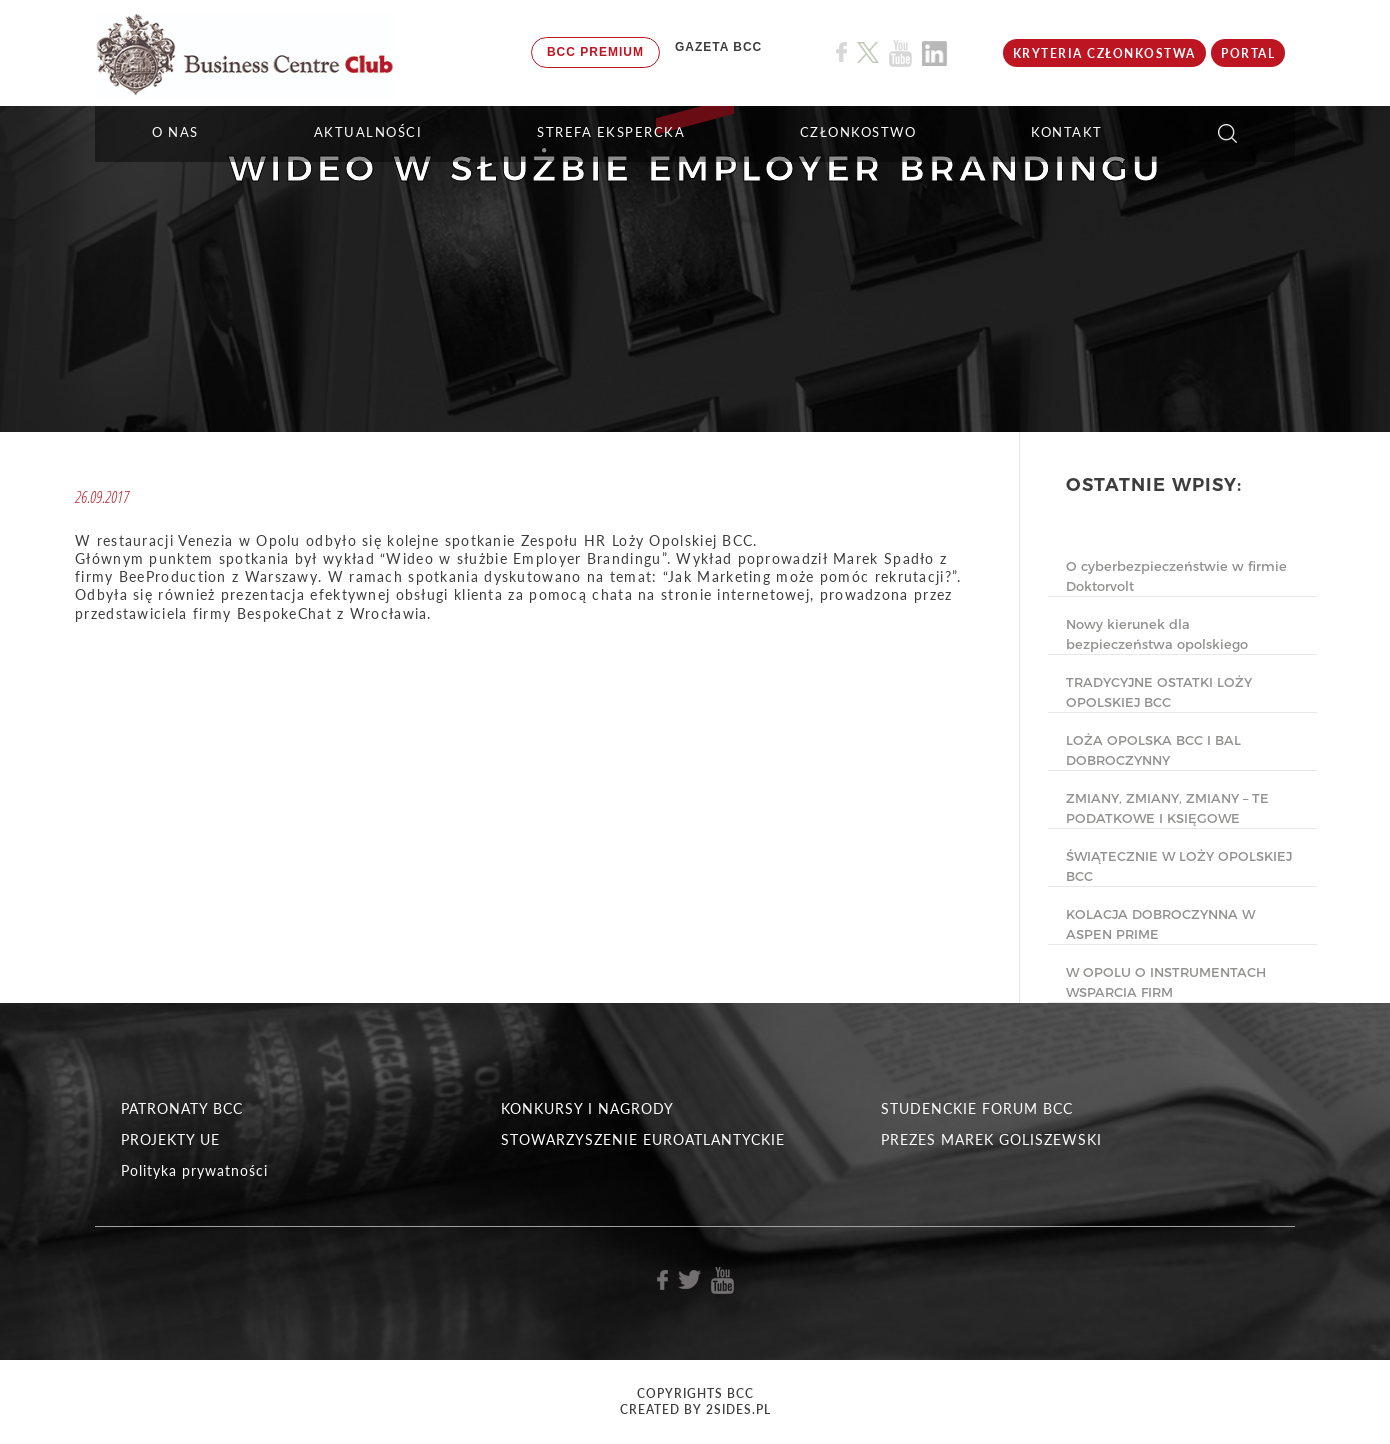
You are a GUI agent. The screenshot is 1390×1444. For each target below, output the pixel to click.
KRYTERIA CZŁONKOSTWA (1104, 53)
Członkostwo (858, 132)
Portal (1248, 53)
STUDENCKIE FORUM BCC (977, 1108)
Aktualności (368, 132)
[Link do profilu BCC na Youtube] (900, 53)
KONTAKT (1067, 132)
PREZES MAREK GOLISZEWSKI (991, 1139)
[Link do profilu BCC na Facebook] (841, 52)
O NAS (175, 132)
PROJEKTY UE (170, 1139)
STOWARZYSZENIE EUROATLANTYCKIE (643, 1139)
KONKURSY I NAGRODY (587, 1108)
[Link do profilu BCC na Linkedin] (934, 53)
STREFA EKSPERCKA (611, 132)
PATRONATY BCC (182, 1108)
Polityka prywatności (194, 1170)
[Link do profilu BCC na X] (868, 53)
